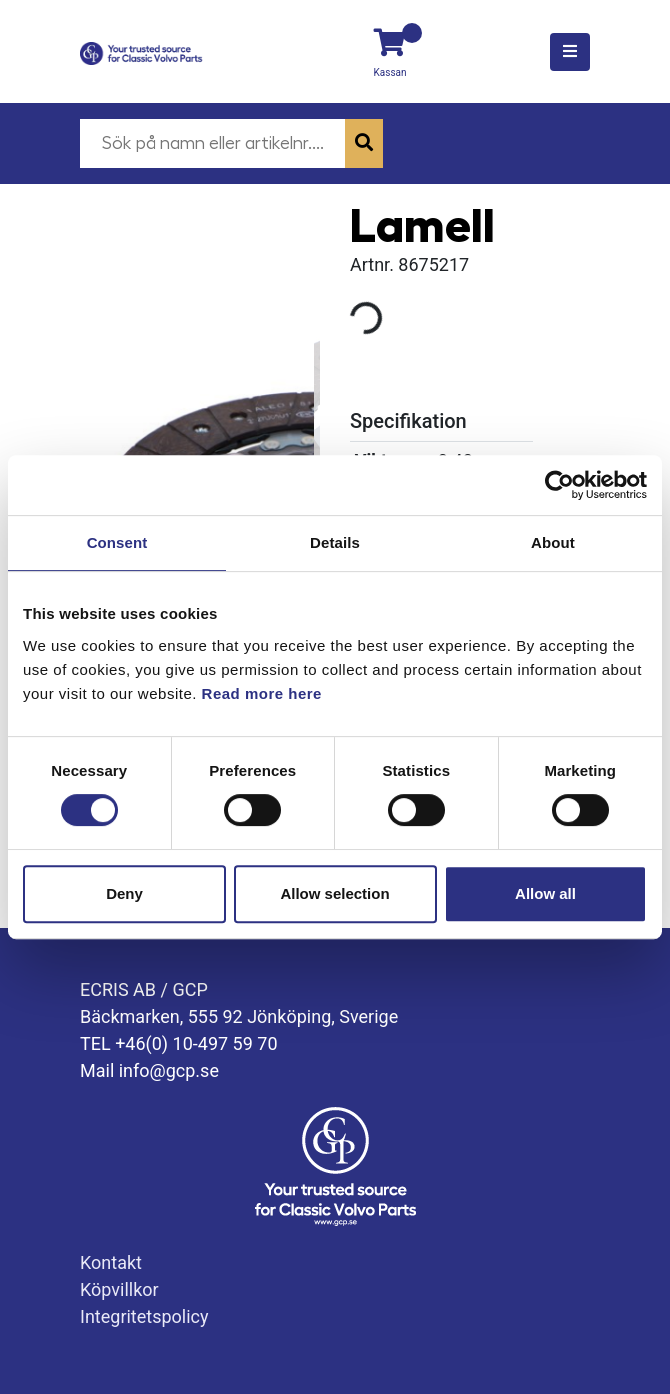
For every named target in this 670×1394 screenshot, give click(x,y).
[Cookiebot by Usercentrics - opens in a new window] (559, 485)
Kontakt (111, 1262)
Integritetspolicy (144, 1316)
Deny (124, 893)
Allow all (545, 893)
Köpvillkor (119, 1289)
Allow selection (334, 893)
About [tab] (553, 542)
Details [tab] (335, 542)
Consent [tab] (117, 542)
